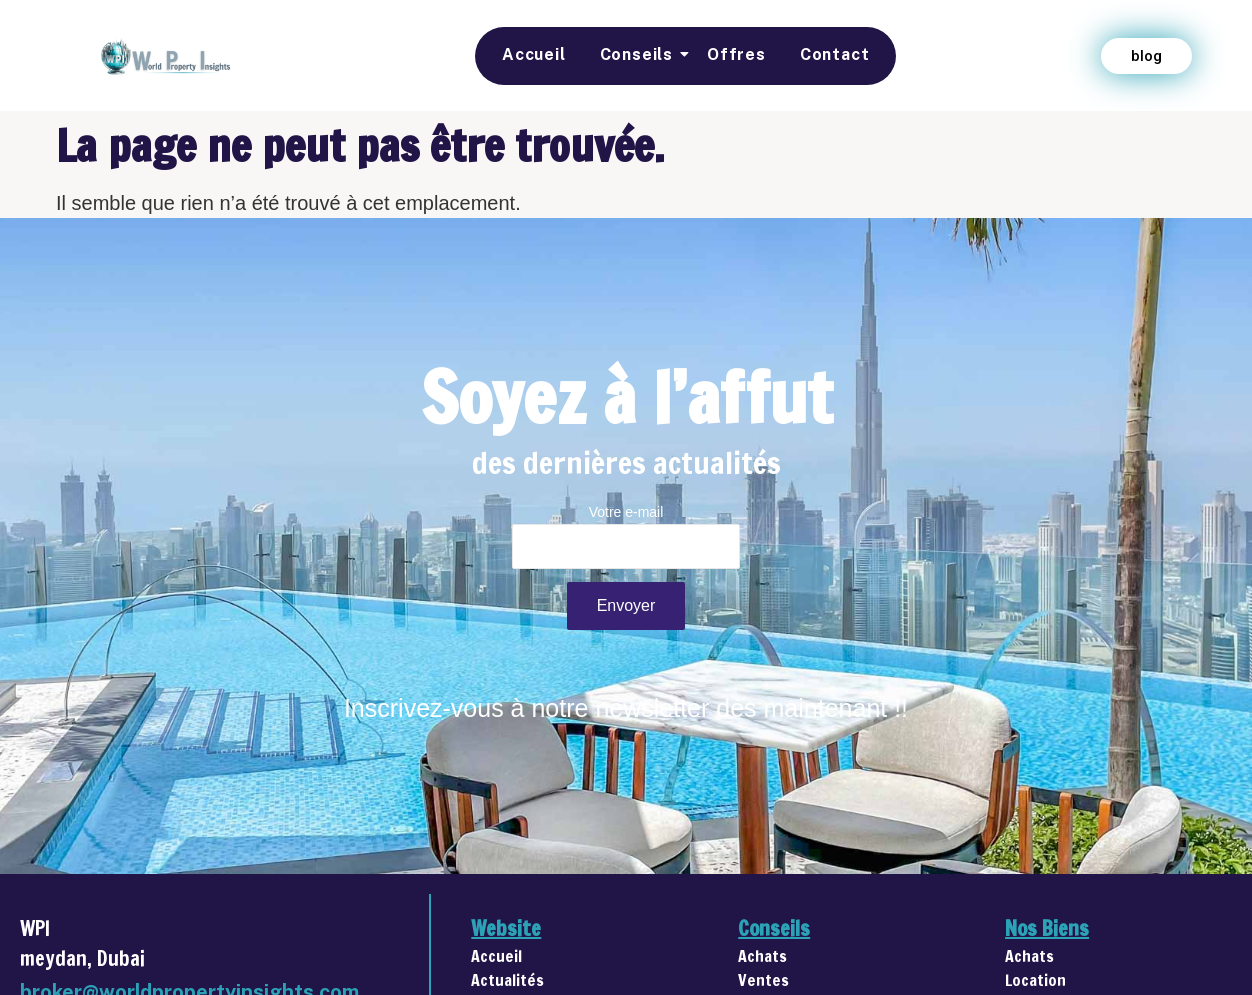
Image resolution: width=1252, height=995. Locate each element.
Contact (835, 54)
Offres (736, 54)
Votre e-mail (626, 542)
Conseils (640, 54)
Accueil (534, 54)
